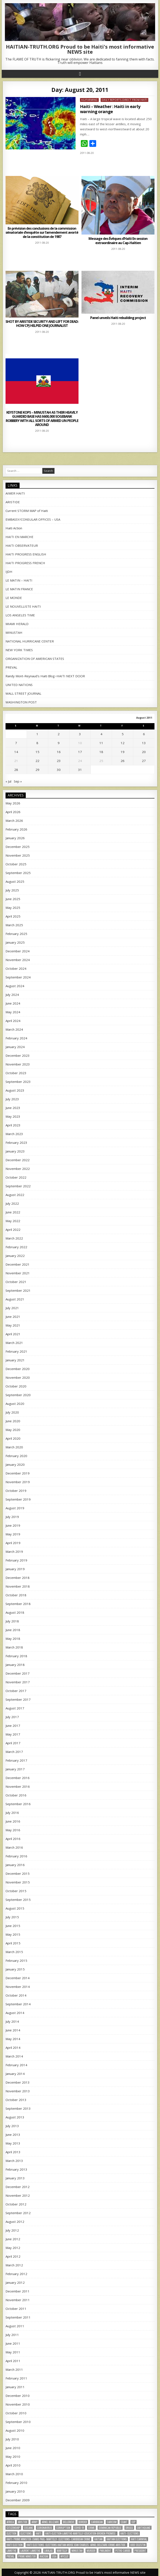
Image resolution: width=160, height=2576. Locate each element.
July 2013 (12, 2126)
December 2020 (18, 1369)
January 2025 (15, 942)
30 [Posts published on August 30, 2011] (59, 769)
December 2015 (18, 1873)
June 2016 (13, 1821)
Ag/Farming (89, 100)
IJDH (9, 571)
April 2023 (13, 1125)
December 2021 (18, 1264)
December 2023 (18, 1055)
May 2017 (13, 1734)
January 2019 (15, 1569)
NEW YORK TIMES (19, 650)
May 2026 (13, 803)
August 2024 (15, 986)
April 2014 (13, 2047)
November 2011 (18, 2300)
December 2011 (18, 2291)
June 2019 (13, 1525)
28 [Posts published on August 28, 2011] (16, 769)
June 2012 (13, 2239)
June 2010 (13, 2448)
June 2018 (13, 1630)
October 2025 (16, 864)
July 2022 (12, 1203)
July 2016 (12, 1812)
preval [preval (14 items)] (10, 2556)
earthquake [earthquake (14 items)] (143, 2528)
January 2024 (15, 1047)
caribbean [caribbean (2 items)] (97, 2522)
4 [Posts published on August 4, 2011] (101, 734)
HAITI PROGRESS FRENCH (25, 563)
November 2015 (18, 1882)
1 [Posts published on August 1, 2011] (37, 734)
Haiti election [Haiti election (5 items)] (15, 2545)
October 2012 (16, 2204)
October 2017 (16, 1691)
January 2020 (15, 1464)
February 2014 (16, 2065)
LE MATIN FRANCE (19, 589)
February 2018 (16, 1656)
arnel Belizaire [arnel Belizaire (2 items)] (50, 2522)
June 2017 (13, 1725)
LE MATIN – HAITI (19, 580)
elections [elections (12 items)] (26, 2533)
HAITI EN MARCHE (19, 537)
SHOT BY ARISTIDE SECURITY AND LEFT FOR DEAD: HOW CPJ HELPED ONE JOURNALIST (42, 323)
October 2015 (16, 1891)
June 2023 (13, 1108)
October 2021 (16, 1282)
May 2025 (13, 907)
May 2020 (13, 1430)
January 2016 (15, 1865)
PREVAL (11, 667)
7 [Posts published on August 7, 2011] (16, 743)
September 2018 (18, 1604)
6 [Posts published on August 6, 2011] (144, 734)
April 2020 (13, 1438)
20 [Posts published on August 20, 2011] (144, 752)
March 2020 (14, 1447)
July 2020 (12, 1412)
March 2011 (14, 2369)
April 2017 (13, 1743)
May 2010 (13, 2456)
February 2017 (16, 1760)
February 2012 (16, 2274)
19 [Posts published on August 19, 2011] (122, 752)
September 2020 (18, 1395)
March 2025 (14, 925)
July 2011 (12, 2335)
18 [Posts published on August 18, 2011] (101, 752)
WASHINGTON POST (21, 702)
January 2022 (15, 1256)
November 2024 (18, 960)
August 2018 (15, 1612)
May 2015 (13, 1934)
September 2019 (18, 1499)
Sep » (18, 781)
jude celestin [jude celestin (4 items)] (138, 2545)
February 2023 (16, 1142)
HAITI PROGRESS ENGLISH (26, 554)
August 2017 (15, 1708)
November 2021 (18, 1273)
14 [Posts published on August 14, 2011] (16, 752)
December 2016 (18, 1778)
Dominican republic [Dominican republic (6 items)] (110, 2528)
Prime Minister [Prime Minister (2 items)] (27, 2556)
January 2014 (15, 2073)
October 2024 (16, 968)
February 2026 (16, 829)
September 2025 (18, 873)
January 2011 (15, 2387)
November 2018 (18, 1586)
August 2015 (15, 1908)
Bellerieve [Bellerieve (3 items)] (68, 2522)
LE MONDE (14, 598)
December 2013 (18, 2082)
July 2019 (12, 1517)
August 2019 (15, 1508)
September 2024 (18, 977)
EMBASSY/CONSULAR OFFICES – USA (33, 519)
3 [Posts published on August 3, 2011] (80, 734)
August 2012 (15, 2221)
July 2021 (12, 1308)
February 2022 (16, 1247)
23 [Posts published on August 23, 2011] (59, 761)
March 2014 (14, 2056)
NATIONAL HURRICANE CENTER (30, 641)
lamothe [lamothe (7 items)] (11, 2551)
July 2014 (12, 2021)
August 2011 (15, 2326)
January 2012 (15, 2282)
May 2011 (13, 2352)
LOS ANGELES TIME (20, 615)
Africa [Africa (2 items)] (10, 2522)
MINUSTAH (14, 632)
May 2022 (13, 1221)
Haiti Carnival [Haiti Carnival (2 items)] (139, 2539)
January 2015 (15, 1969)
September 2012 (18, 2213)
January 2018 (15, 1665)
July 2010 (12, 2439)
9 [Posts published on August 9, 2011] (59, 743)
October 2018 (16, 1595)
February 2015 (16, 1960)
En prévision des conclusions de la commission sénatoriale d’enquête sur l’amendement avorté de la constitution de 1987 (42, 232)
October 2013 (16, 2100)
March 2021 (14, 1343)
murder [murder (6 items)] (91, 2551)
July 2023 (12, 1099)
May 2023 (13, 1116)
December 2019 (18, 1473)
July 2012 (12, 2230)
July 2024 (12, 994)
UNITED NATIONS (19, 685)
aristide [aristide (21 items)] (22, 2522)
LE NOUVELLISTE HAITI (23, 606)
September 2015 (18, 1899)
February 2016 (16, 1856)
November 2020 (18, 1377)
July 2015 (12, 1917)
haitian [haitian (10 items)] (98, 2539)
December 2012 (18, 2187)
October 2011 (16, 2308)
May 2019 (13, 1534)
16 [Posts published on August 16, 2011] (59, 752)
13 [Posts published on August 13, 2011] (144, 743)
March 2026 (14, 820)
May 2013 (13, 2143)
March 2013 (14, 2161)
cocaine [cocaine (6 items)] (28, 2528)
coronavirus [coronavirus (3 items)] (44, 2528)
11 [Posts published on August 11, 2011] (101, 743)
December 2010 (18, 2395)
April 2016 (13, 1839)
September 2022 (18, 1186)
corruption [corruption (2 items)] (63, 2528)
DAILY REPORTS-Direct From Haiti (124, 100)
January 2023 (15, 1151)
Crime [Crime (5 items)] (91, 2528)
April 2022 (13, 1229)
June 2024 (13, 1003)
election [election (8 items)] (11, 2533)
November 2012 (18, 2195)
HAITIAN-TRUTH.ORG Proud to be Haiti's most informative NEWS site (80, 49)
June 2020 (13, 1421)
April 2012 (13, 2256)
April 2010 (13, 2465)
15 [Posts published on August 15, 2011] (37, 752)
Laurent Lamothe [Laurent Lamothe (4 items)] (30, 2551)
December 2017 (18, 1673)
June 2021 (13, 1316)
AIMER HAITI (15, 493)
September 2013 (18, 2108)
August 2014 (15, 2013)
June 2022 (13, 1212)
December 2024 (18, 951)
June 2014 (13, 2030)
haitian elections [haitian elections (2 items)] (117, 2539)
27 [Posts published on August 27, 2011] (144, 761)
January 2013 (15, 2178)
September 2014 (18, 2004)
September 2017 (18, 1699)
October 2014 (16, 1995)
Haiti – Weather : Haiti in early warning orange (110, 109)
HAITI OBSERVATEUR (22, 545)
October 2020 (16, 1386)
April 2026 (13, 812)
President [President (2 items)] (140, 2551)
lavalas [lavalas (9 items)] (48, 2551)
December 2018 (18, 1577)
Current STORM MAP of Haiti (27, 511)
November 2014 (18, 1986)
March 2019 (14, 1551)
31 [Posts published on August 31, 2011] (80, 769)
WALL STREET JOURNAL (23, 693)
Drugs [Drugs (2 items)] (129, 2528)
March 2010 (14, 2474)
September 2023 (18, 1081)
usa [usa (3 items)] (54, 2556)
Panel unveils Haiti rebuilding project (118, 317)
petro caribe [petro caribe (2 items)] (122, 2551)
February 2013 (16, 2169)
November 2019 (18, 1482)
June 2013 (13, 2134)
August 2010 (15, 2430)
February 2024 (16, 1038)
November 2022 (18, 1168)
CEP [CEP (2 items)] (133, 2522)
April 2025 (13, 916)
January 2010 (15, 2491)
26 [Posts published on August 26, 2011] (122, 761)
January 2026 (15, 838)
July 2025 (12, 890)
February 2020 (16, 1456)
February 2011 (16, 2378)
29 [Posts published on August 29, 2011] (37, 769)
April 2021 (13, 1334)
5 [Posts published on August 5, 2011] (123, 734)
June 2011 (13, 2343)
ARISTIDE (13, 502)
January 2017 (15, 1769)
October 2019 (16, 1490)
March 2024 (14, 1029)
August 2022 (15, 1195)
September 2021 (18, 1290)
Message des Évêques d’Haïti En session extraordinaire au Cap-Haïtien (118, 240)
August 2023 (15, 1090)
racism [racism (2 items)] (44, 2556)
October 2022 (16, 1177)
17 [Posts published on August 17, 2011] (80, 752)
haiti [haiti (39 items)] (38, 2533)
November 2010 (18, 2404)
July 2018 (12, 1621)
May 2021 (13, 1325)
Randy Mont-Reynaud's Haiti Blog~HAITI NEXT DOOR (45, 676)
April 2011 (13, 2361)
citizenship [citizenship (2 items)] (13, 2528)
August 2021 (15, 1299)
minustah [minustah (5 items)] (77, 2551)
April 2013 (13, 2152)
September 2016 (18, 1804)
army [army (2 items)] (34, 2522)
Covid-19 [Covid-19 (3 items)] (79, 2528)
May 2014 (13, 2039)
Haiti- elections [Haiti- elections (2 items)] (129, 2533)
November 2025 (18, 855)
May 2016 (13, 1830)
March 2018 (14, 1647)
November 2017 (18, 1682)
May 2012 (13, 2248)
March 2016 (14, 1847)
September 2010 (18, 2422)
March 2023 (14, 1134)
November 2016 (18, 1786)
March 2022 (14, 1238)
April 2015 (13, 1943)
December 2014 (18, 1978)
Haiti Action (14, 528)
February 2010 (16, 2482)
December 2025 (18, 847)
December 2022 (18, 1160)
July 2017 (12, 1717)
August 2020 (15, 1403)
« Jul (8, 781)
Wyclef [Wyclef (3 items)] (64, 2556)
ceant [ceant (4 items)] (124, 2522)
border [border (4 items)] (83, 2522)
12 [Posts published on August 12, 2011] (122, 743)
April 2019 (13, 1543)
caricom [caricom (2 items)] (112, 2522)
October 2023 (16, 1073)
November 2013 (18, 2091)
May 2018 (13, 1638)
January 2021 (15, 1360)
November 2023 (18, 1064)
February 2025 (16, 934)
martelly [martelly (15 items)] (62, 2551)
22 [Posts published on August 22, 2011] (37, 761)
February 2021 (16, 1351)
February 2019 (16, 1560)
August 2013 (15, 2117)
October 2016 (16, 1795)
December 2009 (18, 2500)
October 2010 (16, 2413)
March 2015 (14, 1952)
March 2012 (14, 2265)
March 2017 (14, 1752)
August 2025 (15, 881)
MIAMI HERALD (17, 624)
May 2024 (13, 1012)
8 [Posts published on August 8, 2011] (37, 743)
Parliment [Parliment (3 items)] (105, 2551)
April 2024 (13, 1021)
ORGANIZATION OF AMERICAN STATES (35, 658)
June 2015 (13, 1926)
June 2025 (13, 899)
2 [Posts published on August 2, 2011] (59, 734)
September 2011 (18, 2317)
